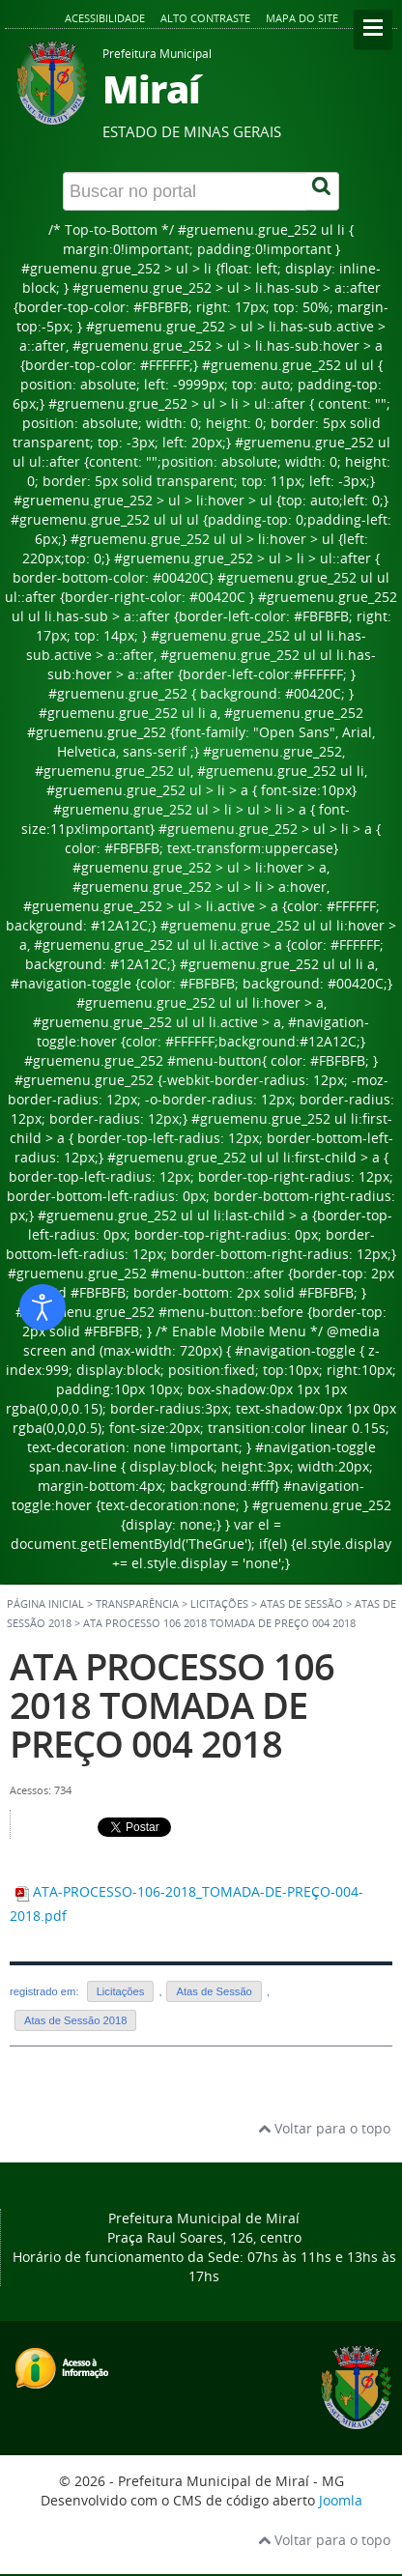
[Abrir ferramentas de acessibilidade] (42, 1307)
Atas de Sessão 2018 (75, 2020)
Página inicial (45, 1604)
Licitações (121, 1991)
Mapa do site (302, 18)
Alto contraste (205, 18)
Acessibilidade (105, 18)
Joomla (340, 2500)
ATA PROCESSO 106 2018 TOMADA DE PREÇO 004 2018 (172, 1705)
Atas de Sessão (213, 1991)
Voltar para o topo (324, 2128)
